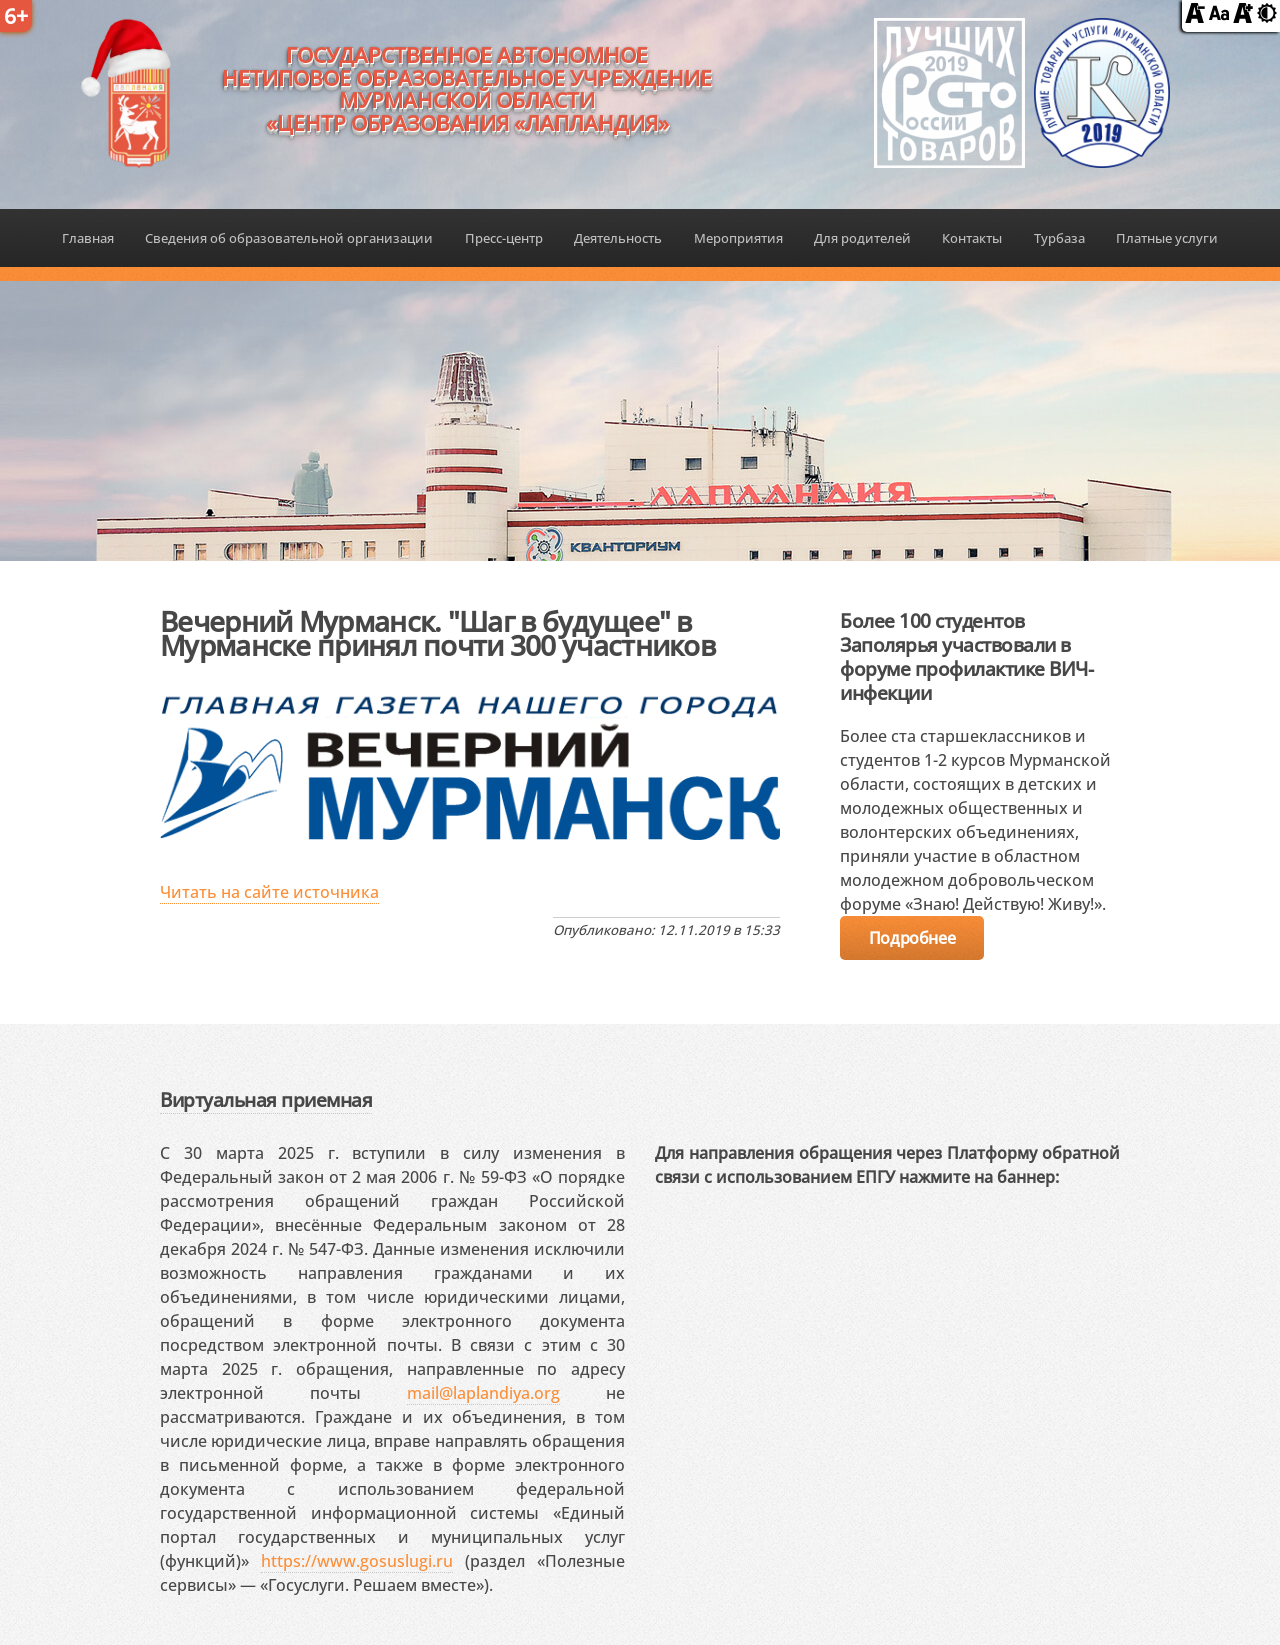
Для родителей (862, 238)
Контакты (972, 238)
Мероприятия (738, 238)
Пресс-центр (504, 238)
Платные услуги (1167, 238)
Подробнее (912, 938)
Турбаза (1059, 238)
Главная (88, 238)
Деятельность (618, 238)
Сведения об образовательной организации (289, 238)
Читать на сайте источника (269, 892)
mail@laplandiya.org (483, 1393)
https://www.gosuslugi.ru (357, 1561)
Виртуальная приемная (266, 1099)
